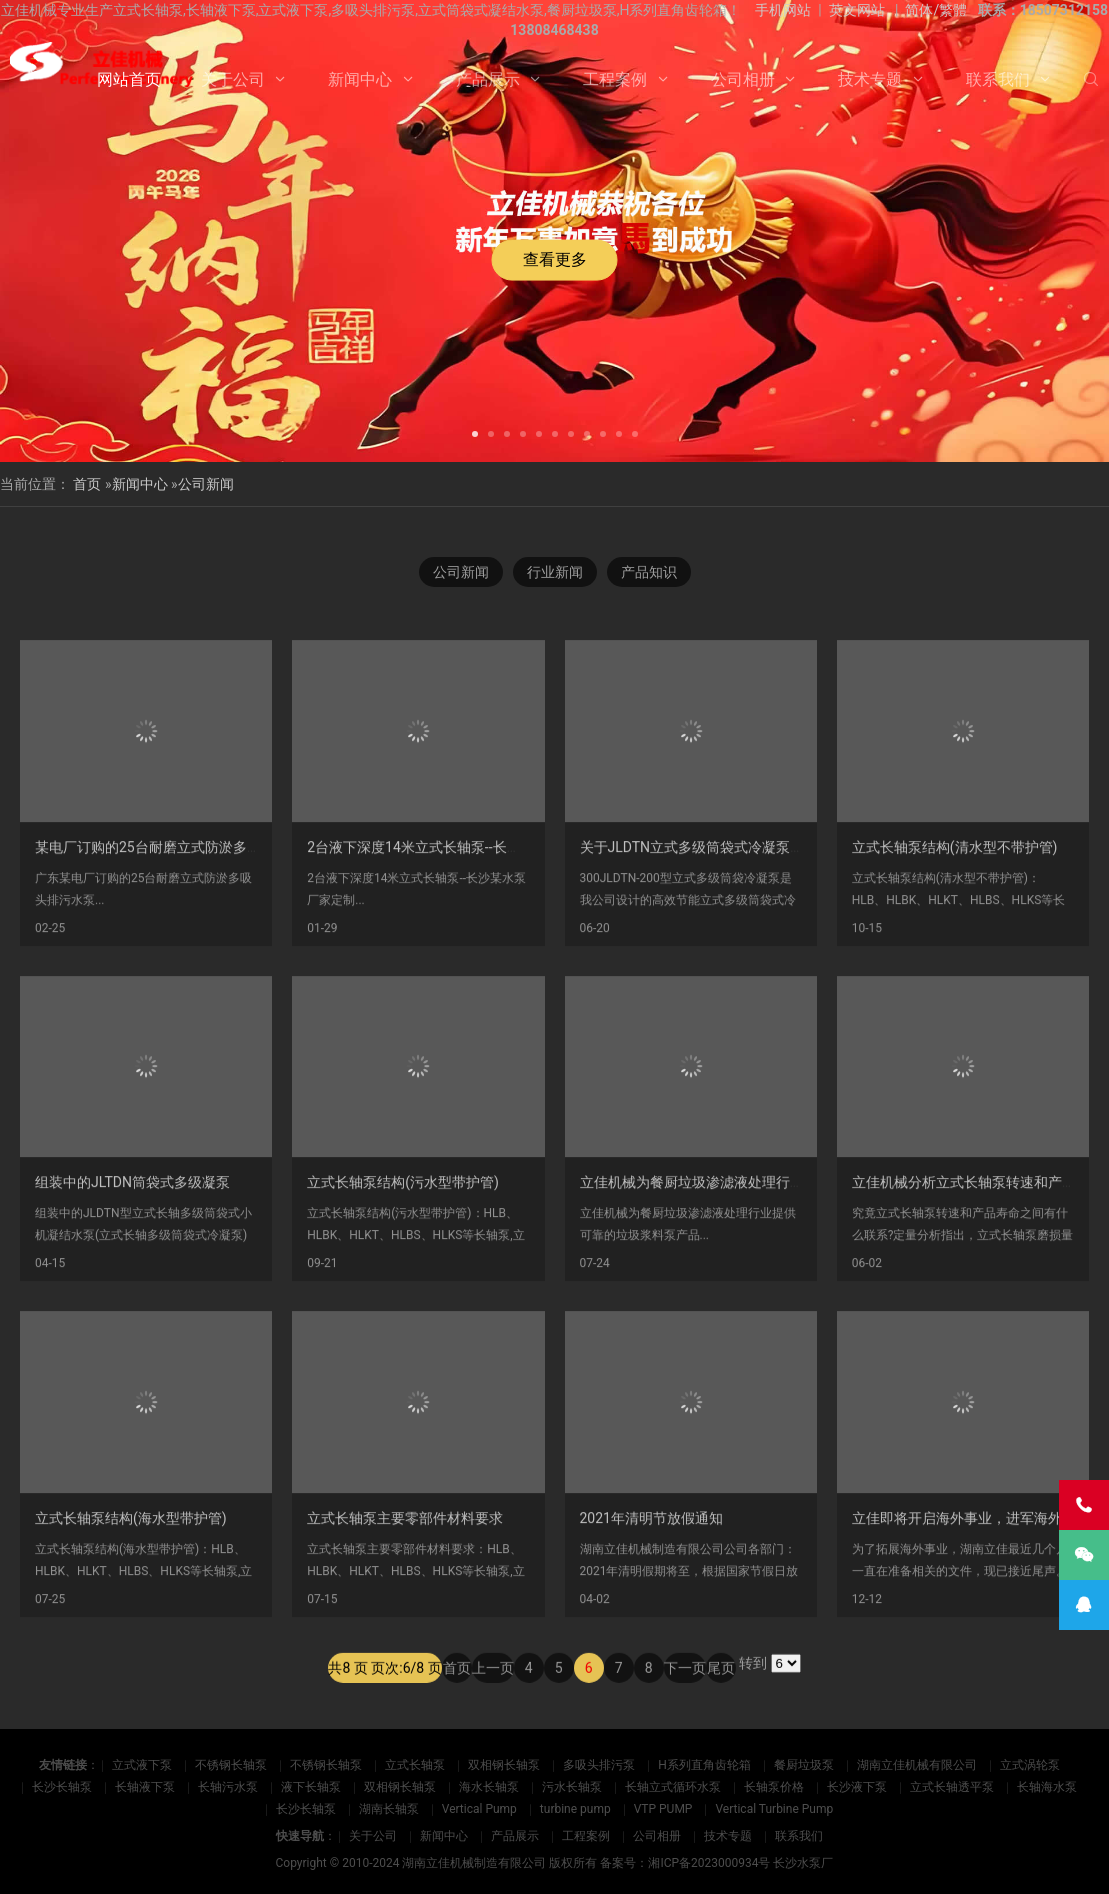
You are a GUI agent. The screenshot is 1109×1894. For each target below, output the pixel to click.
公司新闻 (206, 484)
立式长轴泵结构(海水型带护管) (131, 1639)
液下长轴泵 (311, 1787)
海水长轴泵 (489, 1787)
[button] (475, 432)
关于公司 (233, 79)
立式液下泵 (142, 1765)
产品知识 (649, 574)
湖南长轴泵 (389, 1809)
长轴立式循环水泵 (673, 1787)
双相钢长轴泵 (504, 1765)
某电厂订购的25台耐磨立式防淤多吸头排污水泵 (183, 968)
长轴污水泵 (228, 1787)
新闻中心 (360, 79)
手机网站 (783, 10)
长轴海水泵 (1047, 1787)
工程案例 (615, 79)
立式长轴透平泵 (952, 1787)
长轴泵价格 (774, 1787)
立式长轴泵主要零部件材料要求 (405, 1639)
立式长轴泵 (415, 1765)
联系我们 (998, 79)
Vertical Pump (479, 1809)
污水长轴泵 (572, 1787)
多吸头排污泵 (599, 1765)
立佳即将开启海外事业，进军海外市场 (971, 1639)
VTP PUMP (663, 1809)
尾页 (721, 1693)
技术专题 (870, 79)
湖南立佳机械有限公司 (917, 1765)
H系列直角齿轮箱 (704, 1765)
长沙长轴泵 (62, 1787)
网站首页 (129, 79)
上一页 (493, 1693)
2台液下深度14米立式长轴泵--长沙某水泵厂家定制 (462, 968)
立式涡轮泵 (1030, 1765)
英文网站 (857, 10)
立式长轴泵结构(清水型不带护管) (955, 968)
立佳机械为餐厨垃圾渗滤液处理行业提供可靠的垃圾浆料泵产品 (776, 1303)
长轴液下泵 (145, 1787)
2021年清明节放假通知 (651, 1639)
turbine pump (575, 1809)
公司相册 (743, 79)
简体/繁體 (936, 10)
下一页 (685, 1693)
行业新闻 (555, 574)
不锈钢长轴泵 (231, 1765)
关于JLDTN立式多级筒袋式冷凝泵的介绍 (706, 968)
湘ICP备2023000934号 (709, 1863)
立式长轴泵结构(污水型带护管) (403, 1303)
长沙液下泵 (857, 1787)
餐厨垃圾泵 (804, 1765)
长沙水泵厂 (803, 1863)
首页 (87, 484)
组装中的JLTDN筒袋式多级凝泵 (132, 1303)
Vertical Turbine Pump (774, 1809)
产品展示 (488, 79)
